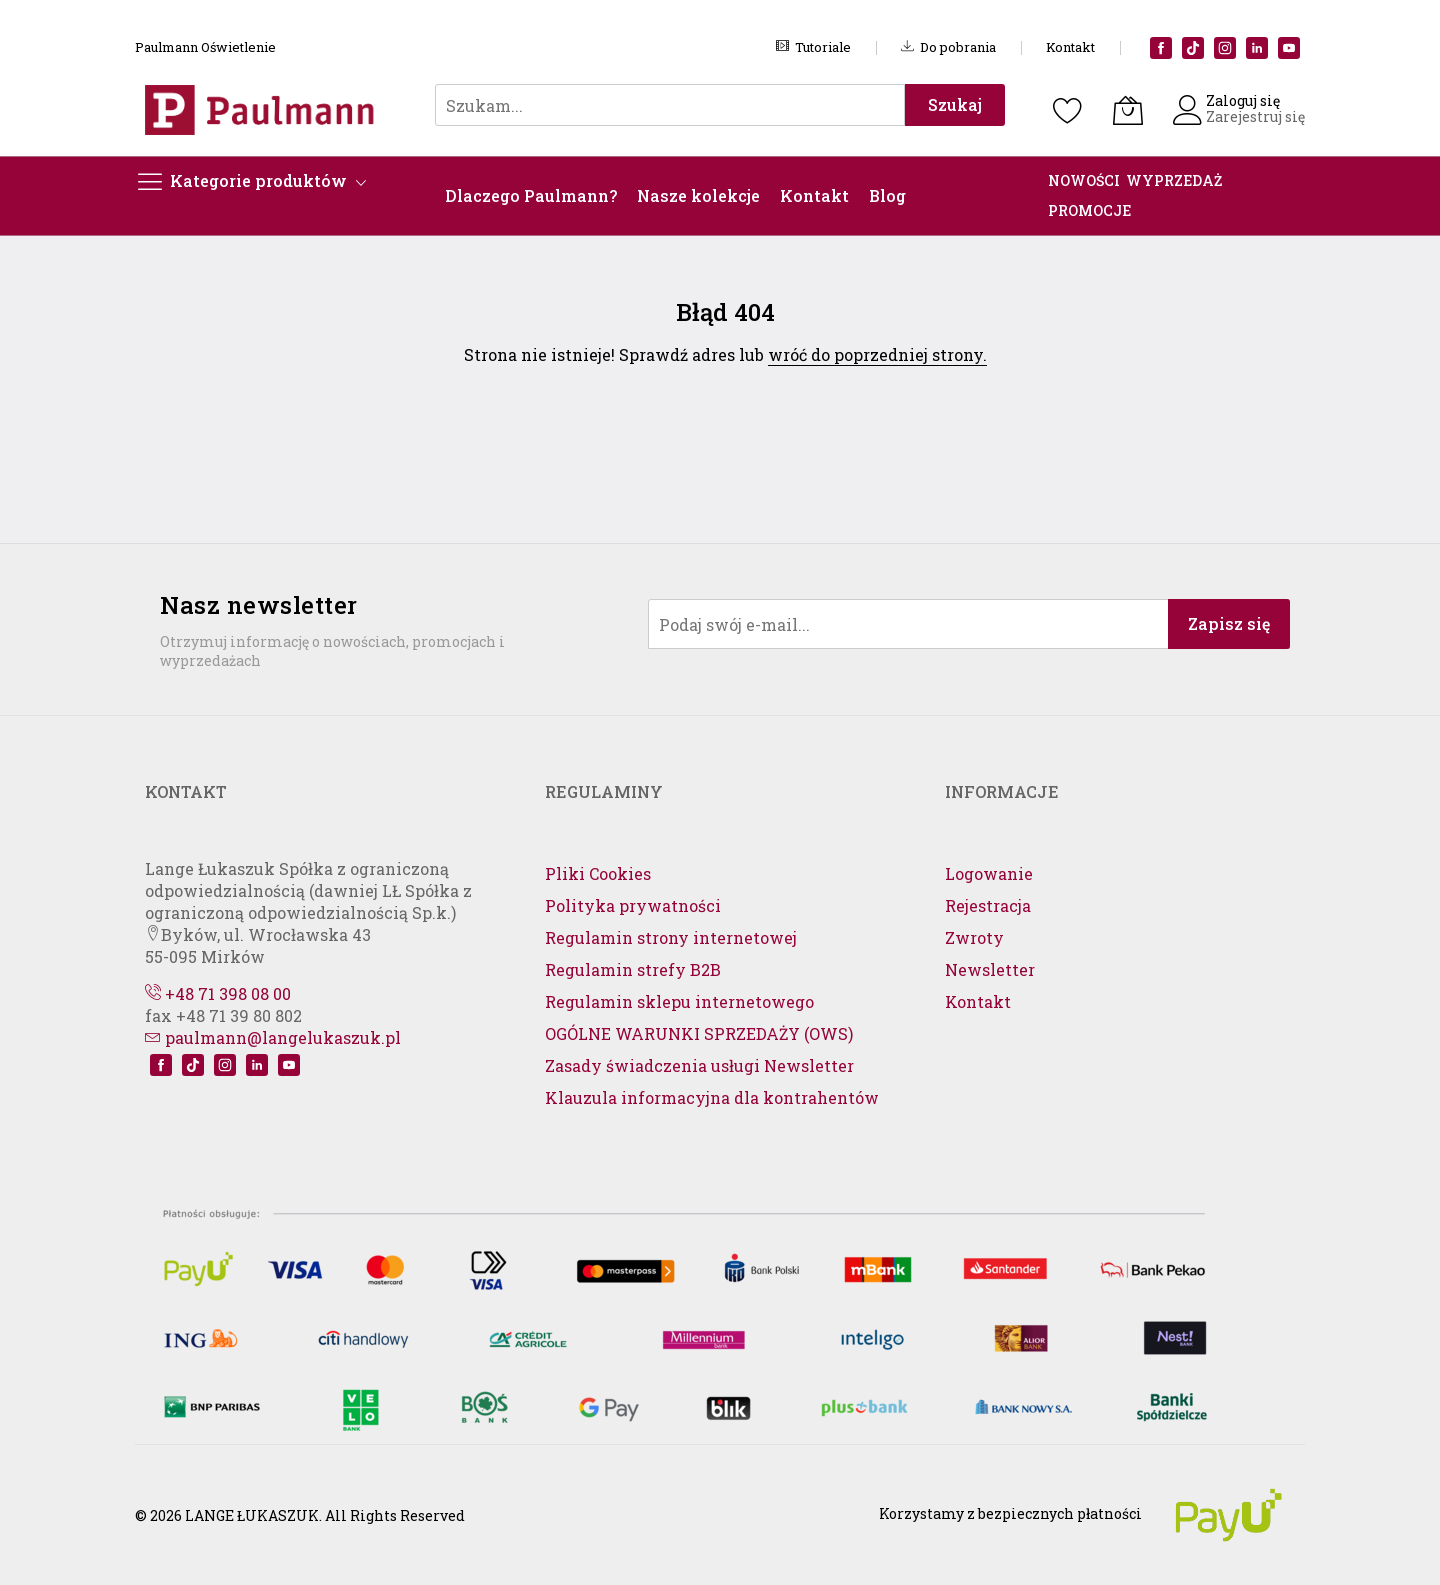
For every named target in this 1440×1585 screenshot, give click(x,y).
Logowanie (989, 873)
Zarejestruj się (1255, 116)
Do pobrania (948, 47)
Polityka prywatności (633, 905)
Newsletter (990, 969)
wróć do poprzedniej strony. (877, 354)
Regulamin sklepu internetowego (679, 1001)
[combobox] (670, 105)
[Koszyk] (1128, 110)
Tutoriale (813, 47)
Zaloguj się (1243, 100)
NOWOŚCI (1084, 180)
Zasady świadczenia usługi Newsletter (699, 1065)
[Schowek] (1068, 110)
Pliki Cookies (598, 873)
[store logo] (265, 109)
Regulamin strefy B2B (633, 969)
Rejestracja (988, 905)
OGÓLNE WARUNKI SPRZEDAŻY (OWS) (699, 1033)
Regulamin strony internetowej (671, 937)
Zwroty (974, 937)
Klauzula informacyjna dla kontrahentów (712, 1097)
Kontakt (1070, 47)
